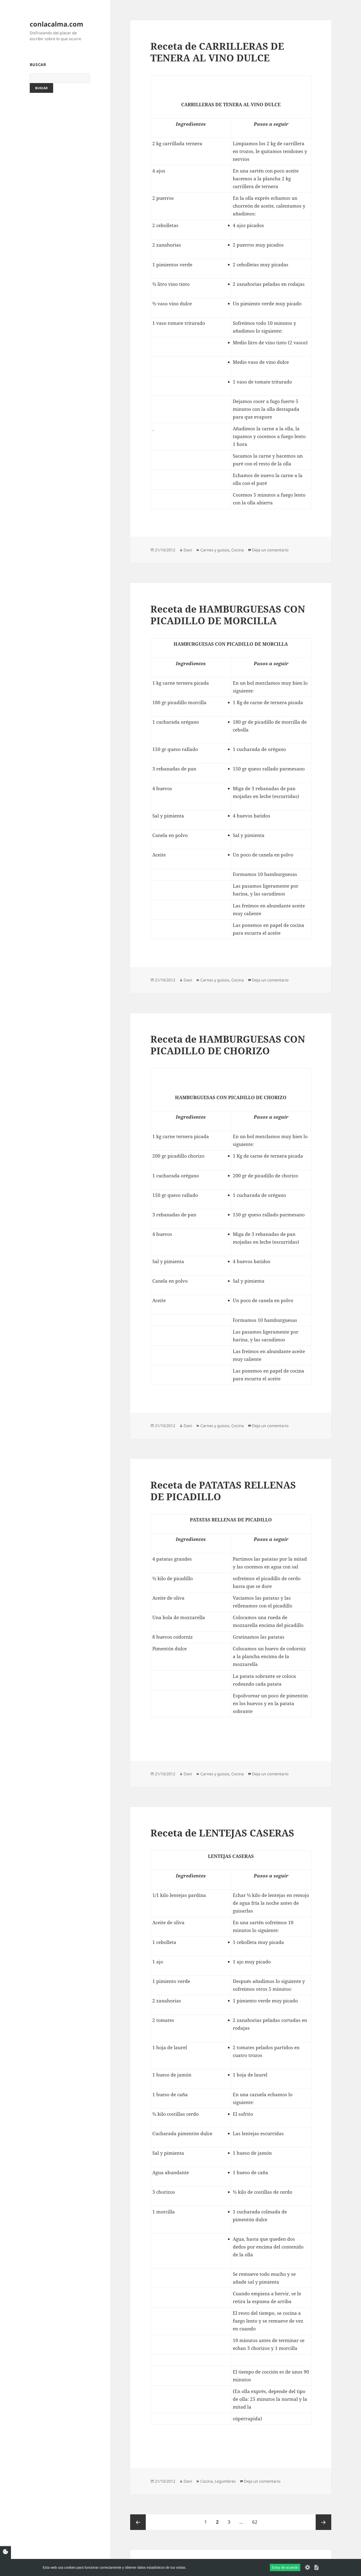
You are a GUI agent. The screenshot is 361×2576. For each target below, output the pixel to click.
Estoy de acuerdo (285, 2567)
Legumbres (225, 2481)
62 (256, 2519)
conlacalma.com (56, 24)
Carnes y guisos (214, 550)
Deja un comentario (270, 550)
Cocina (237, 550)
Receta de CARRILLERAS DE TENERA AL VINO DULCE (217, 51)
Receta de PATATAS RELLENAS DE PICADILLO (223, 1490)
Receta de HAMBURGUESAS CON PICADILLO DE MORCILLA (227, 614)
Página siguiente (323, 2522)
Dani (188, 550)
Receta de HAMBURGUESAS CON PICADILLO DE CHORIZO (227, 1044)
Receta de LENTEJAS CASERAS (222, 1832)
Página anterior (138, 2522)
